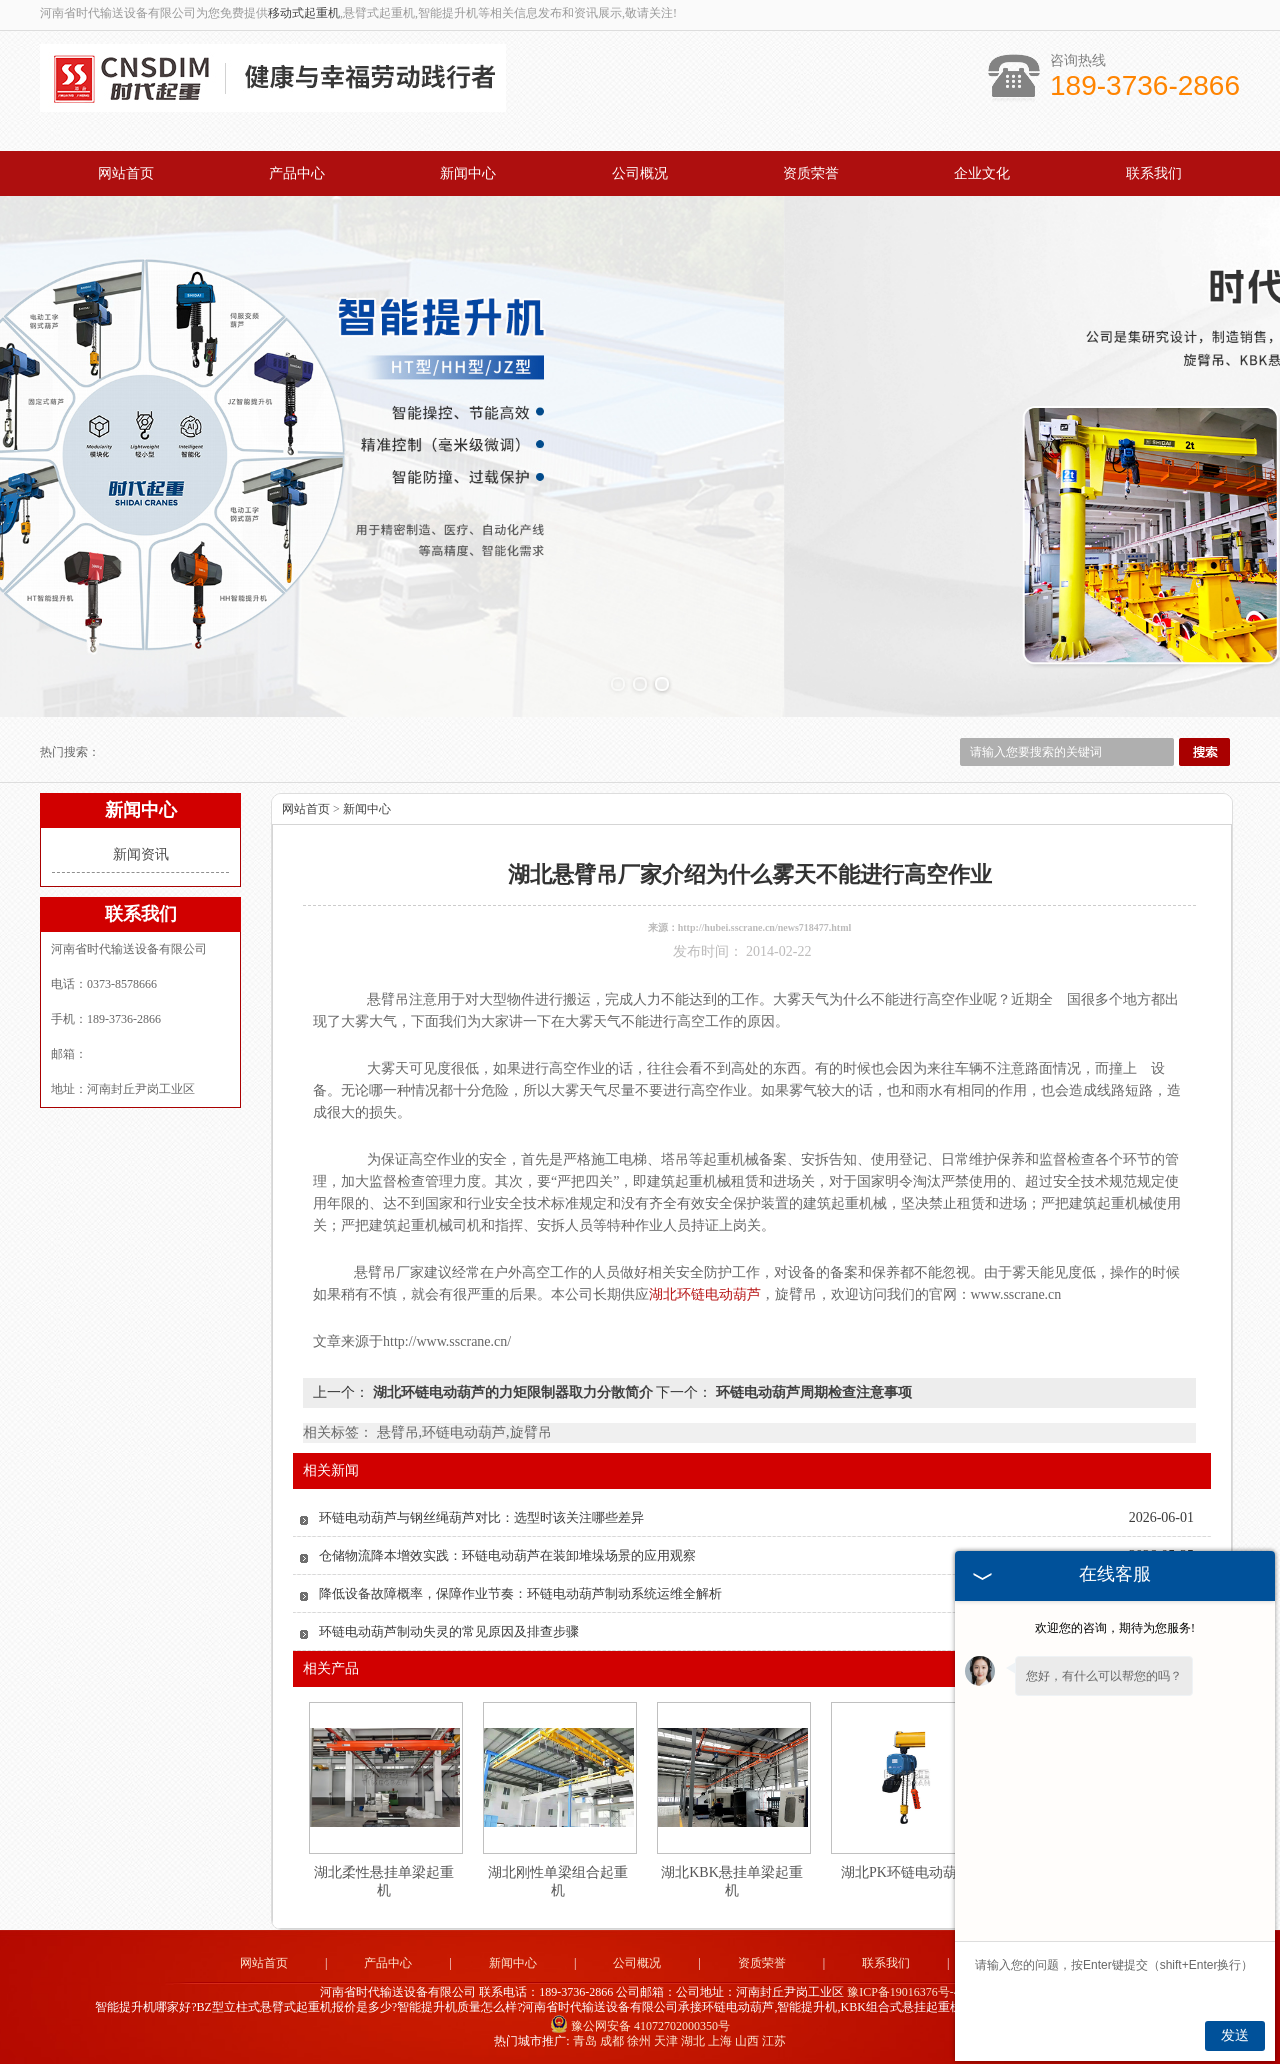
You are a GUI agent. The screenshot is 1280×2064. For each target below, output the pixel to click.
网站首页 (126, 173)
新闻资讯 (141, 854)
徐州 (639, 2041)
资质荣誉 (811, 173)
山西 (747, 2041)
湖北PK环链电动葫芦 (906, 1872)
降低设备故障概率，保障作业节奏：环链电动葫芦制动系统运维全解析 (520, 1593)
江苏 (774, 2041)
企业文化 (982, 173)
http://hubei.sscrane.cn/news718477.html (765, 927)
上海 (720, 2041)
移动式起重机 (304, 13)
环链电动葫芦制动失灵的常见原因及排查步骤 (449, 1631)
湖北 (693, 2041)
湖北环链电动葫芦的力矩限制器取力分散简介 (512, 1392)
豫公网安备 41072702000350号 (640, 2026)
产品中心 (297, 173)
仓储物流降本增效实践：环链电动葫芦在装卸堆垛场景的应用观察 (507, 1555)
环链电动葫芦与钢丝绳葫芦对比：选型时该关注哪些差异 (481, 1517)
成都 (612, 2041)
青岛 (585, 2041)
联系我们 (1154, 173)
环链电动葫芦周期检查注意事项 (812, 1392)
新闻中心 (468, 173)
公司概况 (640, 173)
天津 (666, 2041)
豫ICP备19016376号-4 (903, 1992)
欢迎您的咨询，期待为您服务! (1115, 1628)
